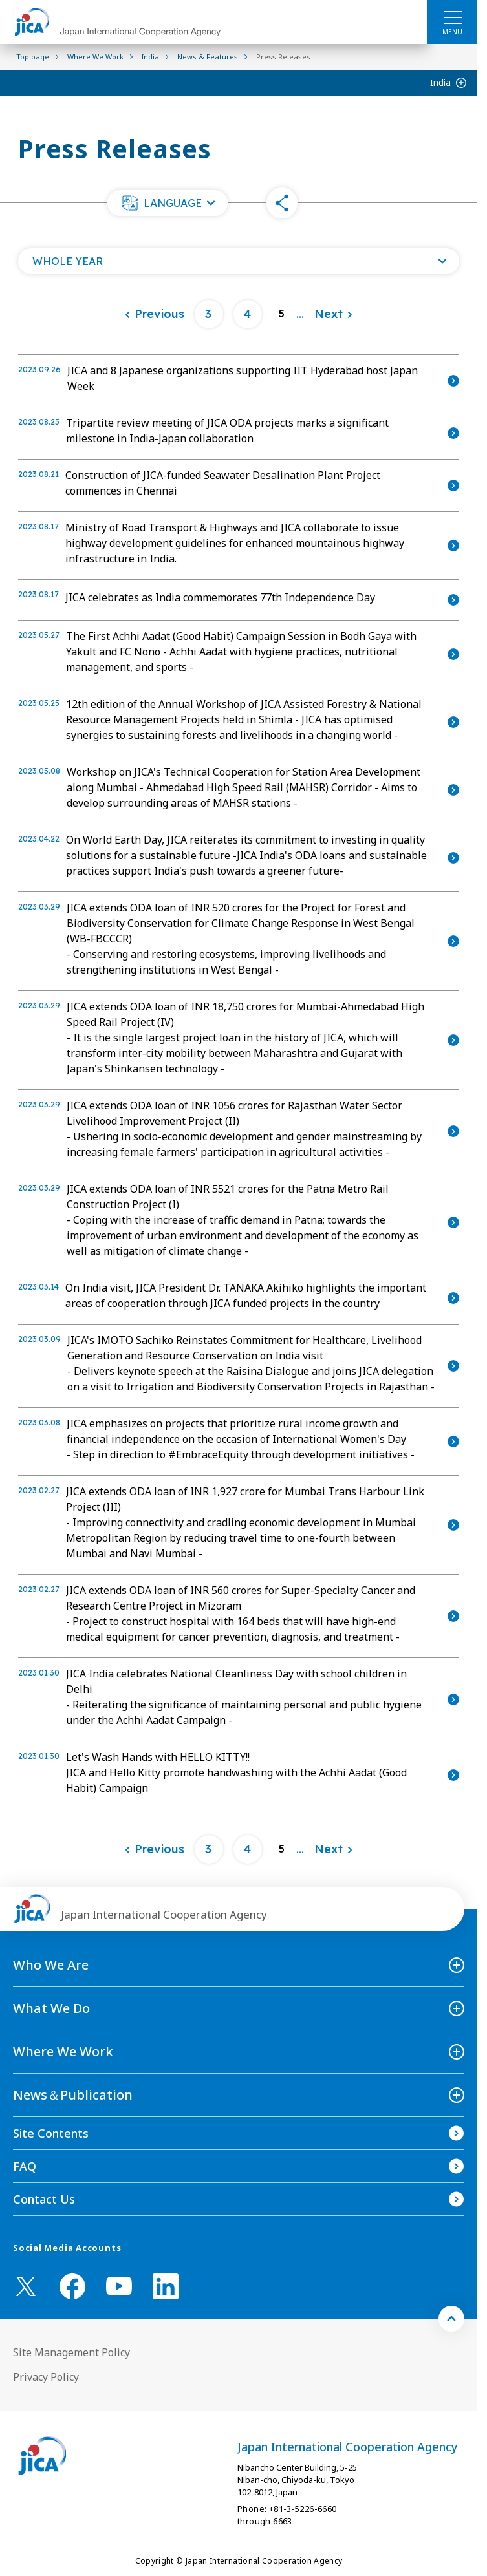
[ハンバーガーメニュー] (452, 17)
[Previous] (154, 314)
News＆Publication (73, 2094)
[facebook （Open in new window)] (72, 2286)
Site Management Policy (71, 2352)
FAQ (24, 2166)
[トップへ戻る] (451, 2319)
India (440, 82)
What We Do (51, 2008)
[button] (167, 203)
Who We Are (51, 1965)
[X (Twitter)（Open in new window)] (26, 2286)
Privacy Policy (46, 2377)
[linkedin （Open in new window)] (166, 2286)
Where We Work (63, 2051)
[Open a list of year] (238, 261)
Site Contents (51, 2133)
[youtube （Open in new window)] (119, 2286)
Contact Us (44, 2199)
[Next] (333, 314)
